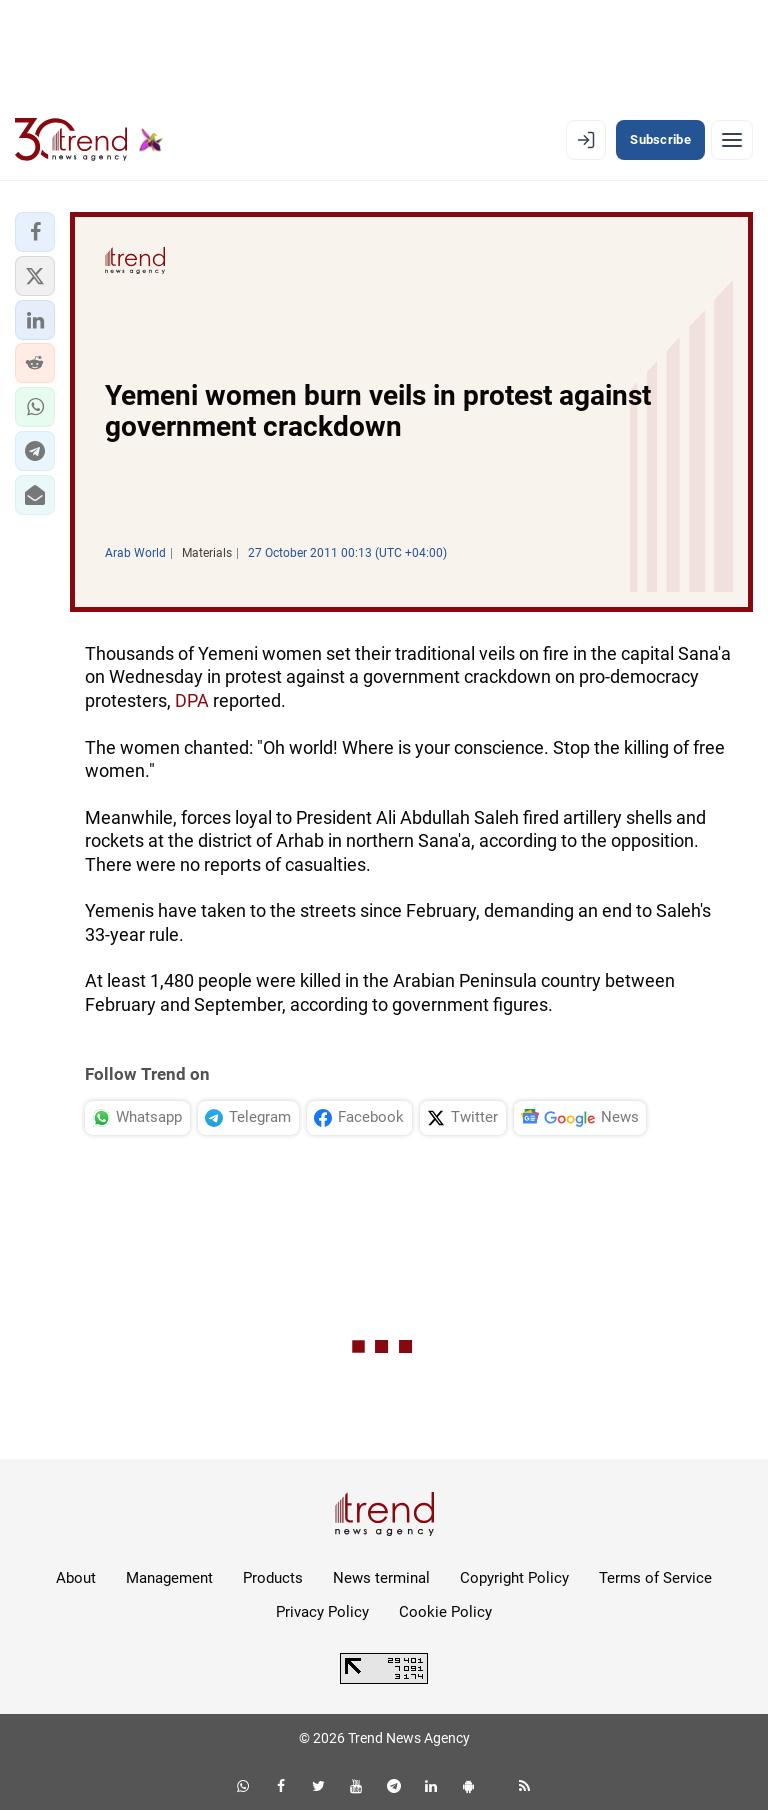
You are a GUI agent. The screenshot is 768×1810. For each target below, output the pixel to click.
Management (169, 1578)
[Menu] (732, 140)
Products (273, 1578)
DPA (194, 700)
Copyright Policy (514, 1578)
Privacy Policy (322, 1612)
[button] (35, 232)
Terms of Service (655, 1578)
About (76, 1578)
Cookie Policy (445, 1612)
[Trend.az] (89, 140)
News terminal (381, 1578)
